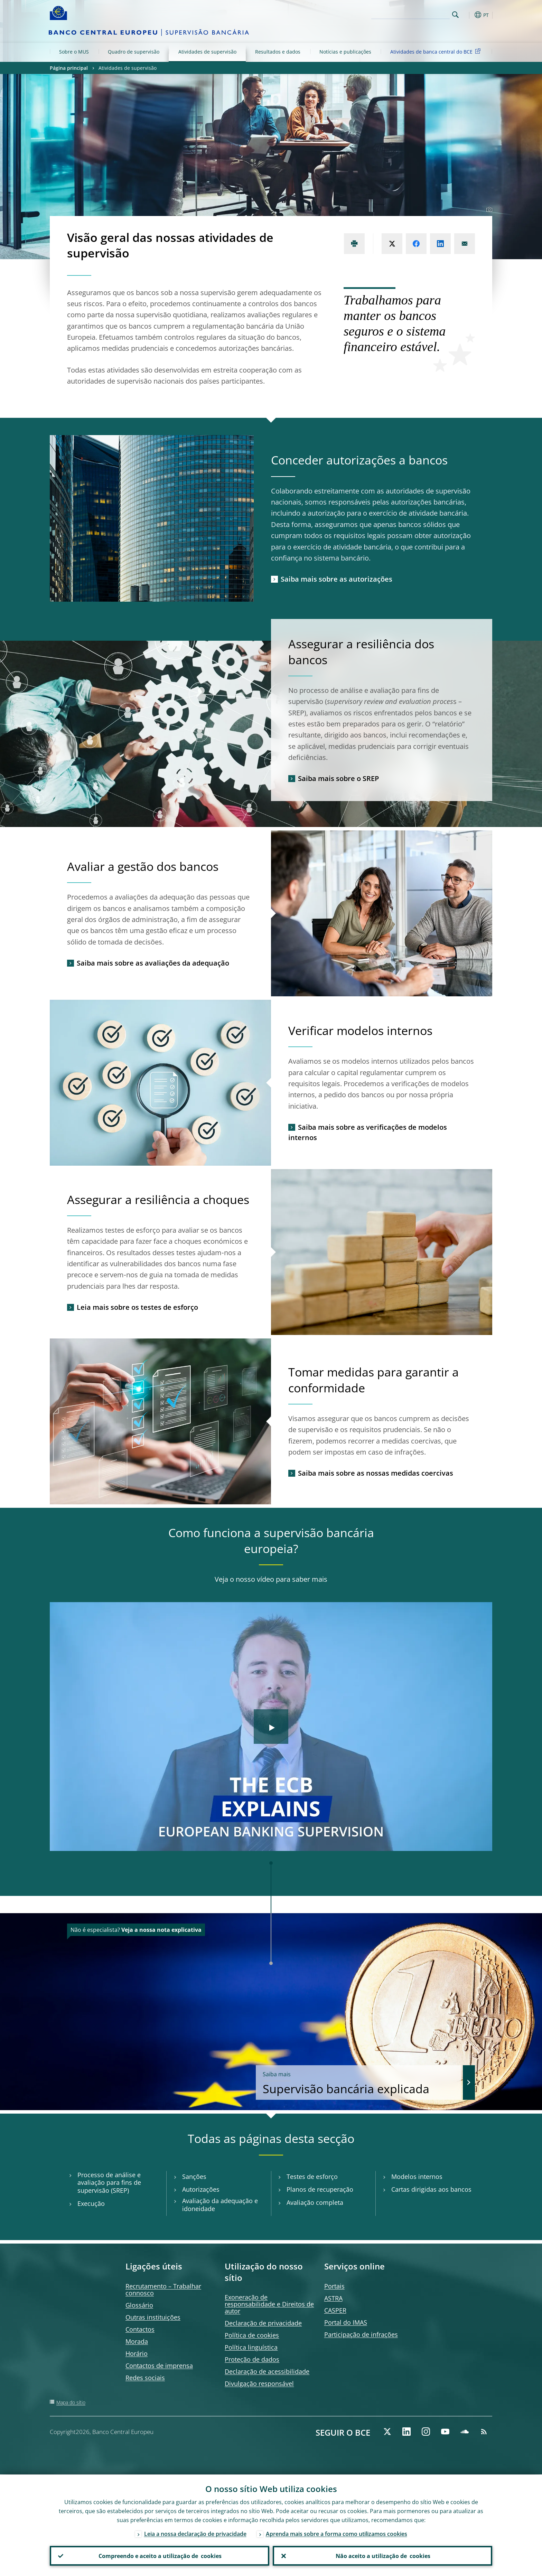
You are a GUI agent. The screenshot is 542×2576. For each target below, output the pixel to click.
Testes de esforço (312, 2177)
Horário (136, 2353)
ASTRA (333, 2298)
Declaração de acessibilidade (267, 2371)
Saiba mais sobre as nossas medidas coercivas (375, 1473)
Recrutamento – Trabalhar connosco (163, 2289)
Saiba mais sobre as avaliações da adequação (153, 963)
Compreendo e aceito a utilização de (159, 2555)
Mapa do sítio (70, 2402)
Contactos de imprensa (159, 2365)
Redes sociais (145, 2377)
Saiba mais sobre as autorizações (336, 579)
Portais (334, 2286)
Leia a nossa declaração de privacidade (195, 2533)
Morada (136, 2341)
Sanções (194, 2177)
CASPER (335, 2310)
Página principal (69, 68)
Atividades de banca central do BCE (436, 51)
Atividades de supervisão (207, 51)
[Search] (415, 14)
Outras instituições (152, 2317)
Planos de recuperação (320, 2189)
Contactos (140, 2329)
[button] (468, 15)
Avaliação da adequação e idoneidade (220, 2205)
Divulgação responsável (259, 2383)
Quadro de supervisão (133, 51)
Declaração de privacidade (263, 2323)
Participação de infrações (361, 2334)
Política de (252, 2335)
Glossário (139, 2305)
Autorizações (200, 2189)
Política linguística (251, 2347)
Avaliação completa (315, 2203)
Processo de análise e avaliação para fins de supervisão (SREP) (109, 2182)
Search (455, 15)
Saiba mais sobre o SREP (338, 778)
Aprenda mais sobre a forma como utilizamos (336, 2533)
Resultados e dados (277, 51)
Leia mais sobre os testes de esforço (137, 1307)
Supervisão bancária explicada (366, 2083)
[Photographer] (488, 209)
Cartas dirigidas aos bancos (431, 2189)
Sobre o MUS (74, 51)
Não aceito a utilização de (382, 2555)
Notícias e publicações (345, 51)
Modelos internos (416, 2177)
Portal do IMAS (345, 2322)
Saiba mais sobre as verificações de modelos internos (367, 1132)
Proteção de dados (252, 2359)
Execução (91, 2204)
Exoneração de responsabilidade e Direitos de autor (269, 2304)
